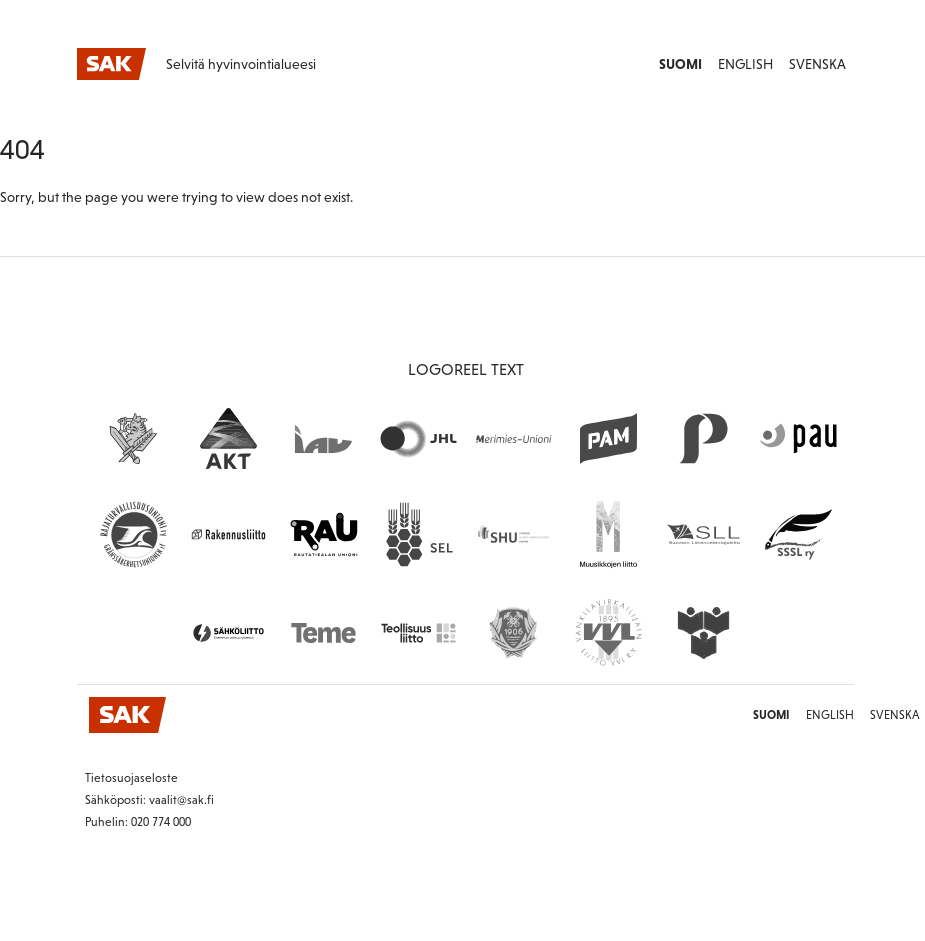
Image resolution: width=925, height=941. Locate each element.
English (745, 64)
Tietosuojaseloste (131, 778)
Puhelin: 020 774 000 (138, 822)
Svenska (817, 64)
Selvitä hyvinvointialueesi (241, 64)
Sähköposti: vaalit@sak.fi (149, 800)
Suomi (680, 64)
